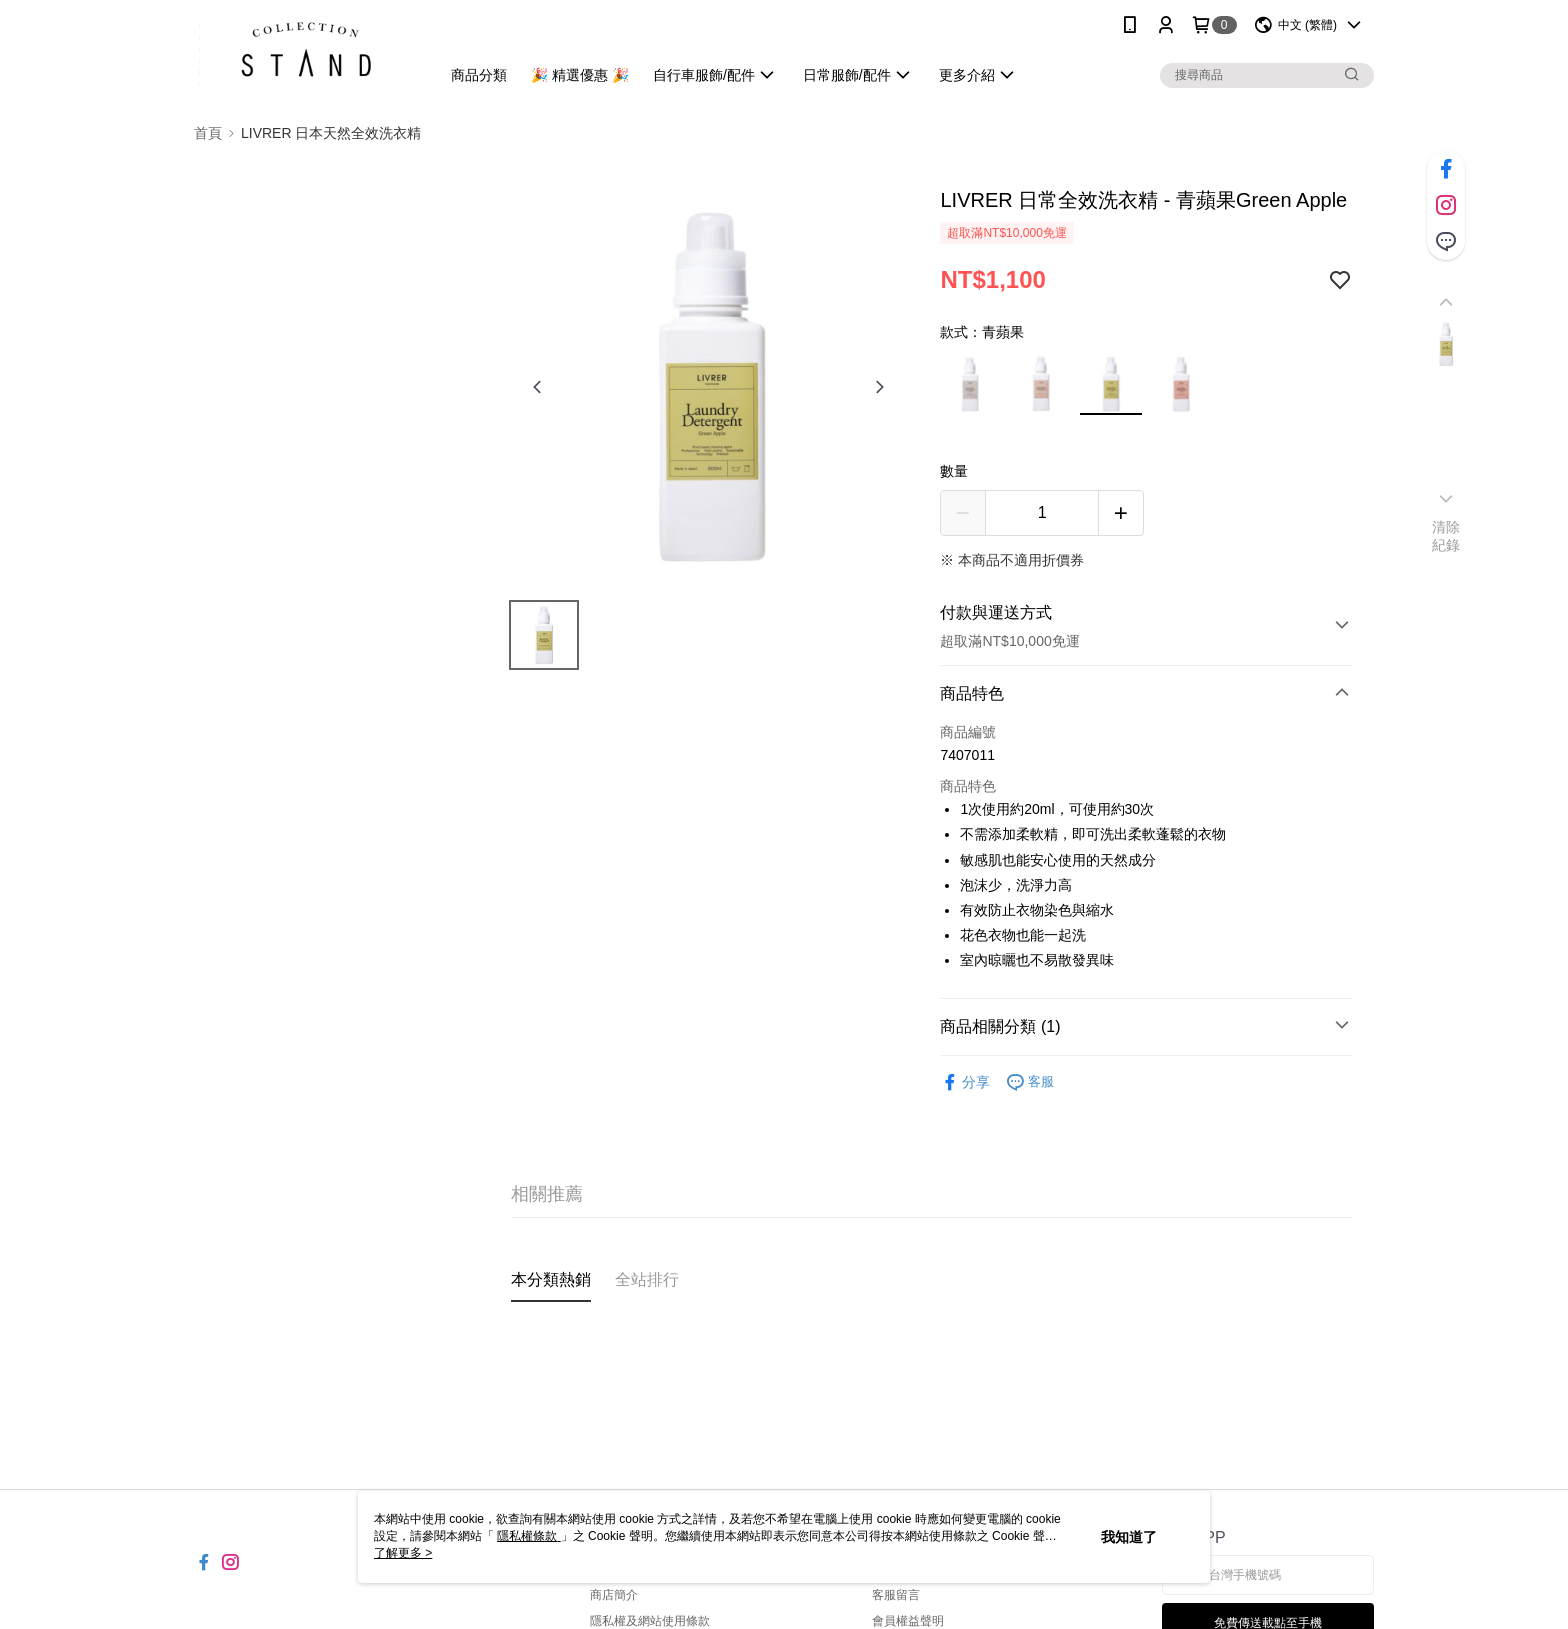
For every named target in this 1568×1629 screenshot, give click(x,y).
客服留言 (896, 1595)
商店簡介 (614, 1595)
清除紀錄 (1446, 536)
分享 (965, 1082)
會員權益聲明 (908, 1621)
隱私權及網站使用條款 (650, 1621)
